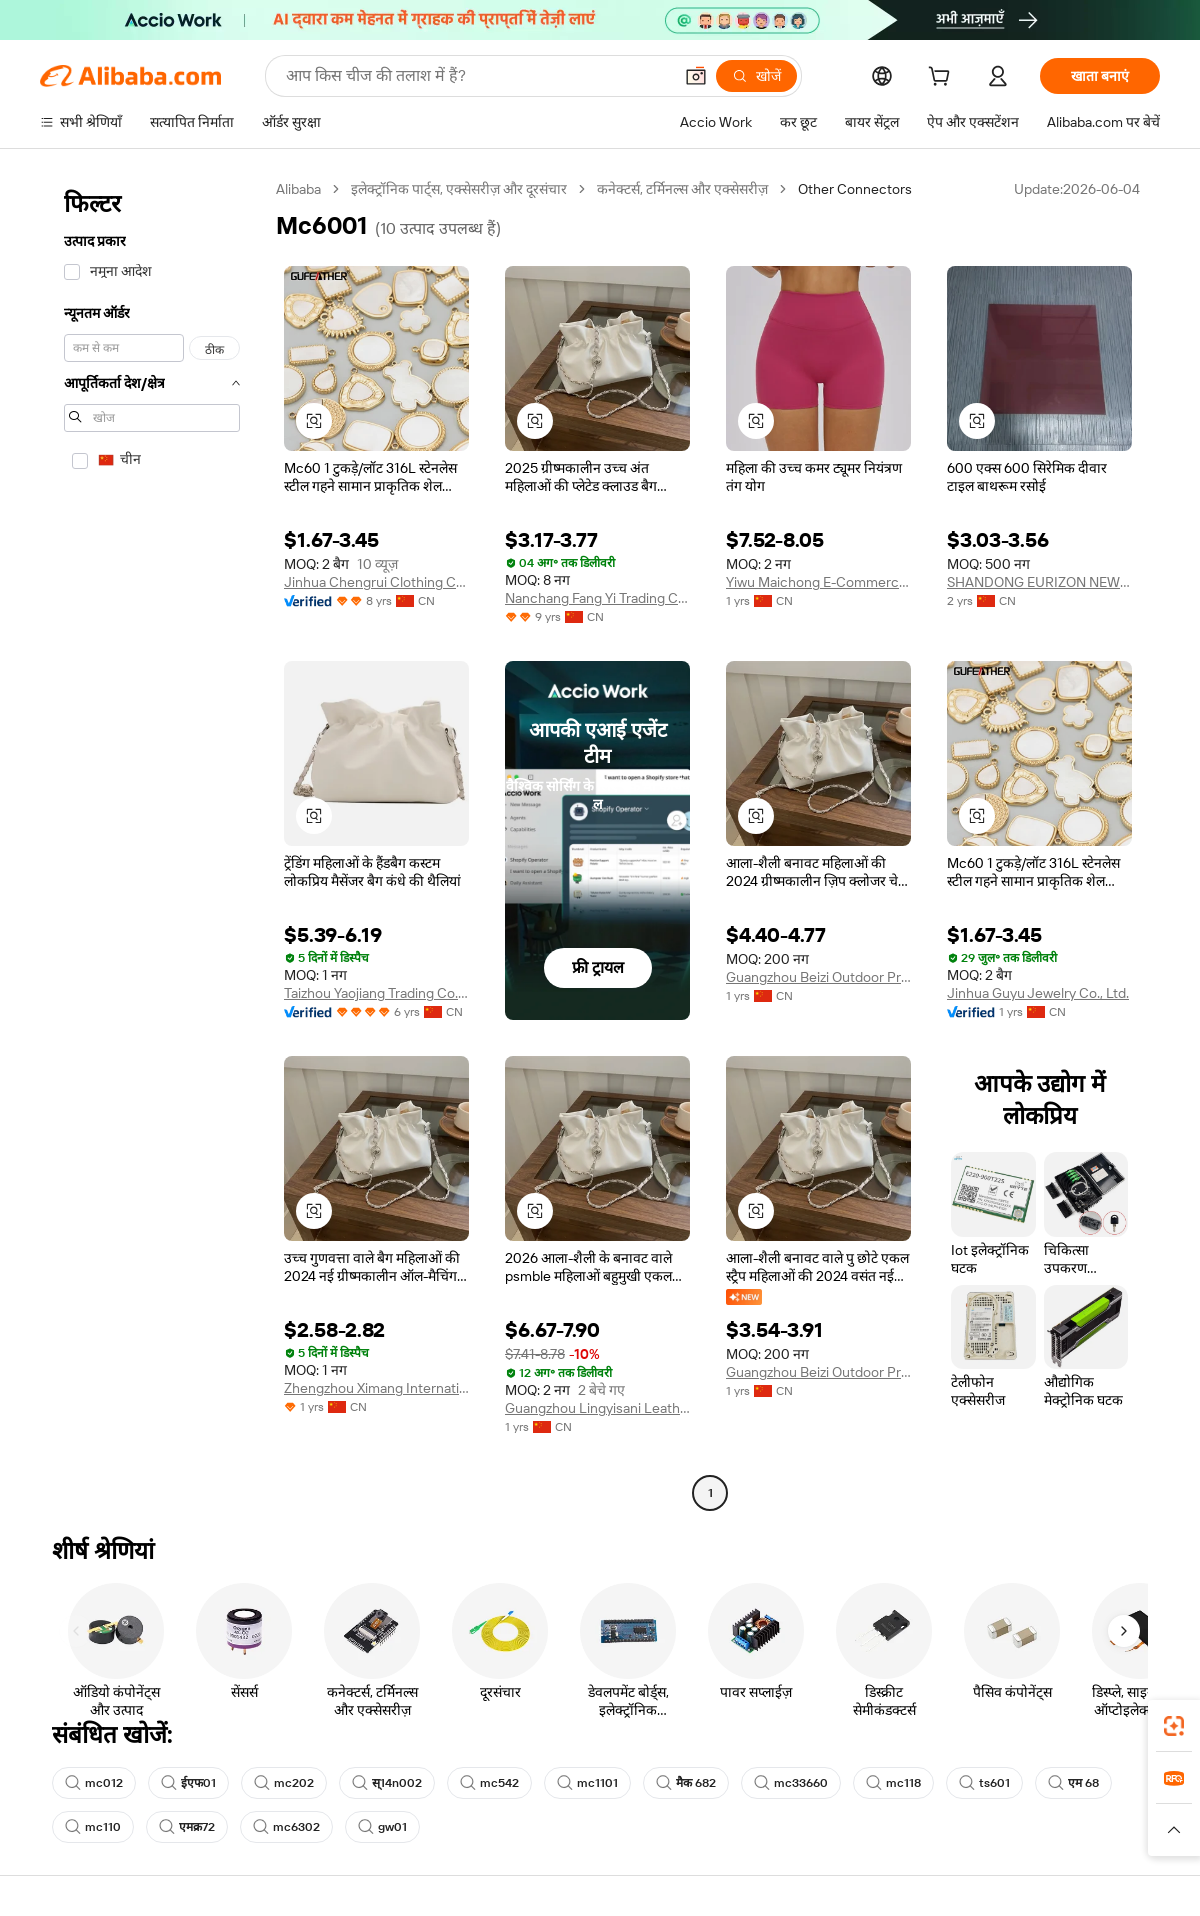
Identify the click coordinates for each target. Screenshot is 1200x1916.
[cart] (943, 79)
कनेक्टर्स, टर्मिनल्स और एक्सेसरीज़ (682, 189)
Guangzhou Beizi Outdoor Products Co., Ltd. (818, 977)
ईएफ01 (188, 1783)
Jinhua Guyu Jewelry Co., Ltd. (1038, 993)
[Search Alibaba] (477, 76)
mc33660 (791, 1783)
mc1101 (587, 1783)
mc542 (489, 1783)
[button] (696, 76)
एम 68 (1073, 1783)
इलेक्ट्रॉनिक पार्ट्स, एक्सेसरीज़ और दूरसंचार (459, 189)
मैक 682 (686, 1783)
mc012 (94, 1783)
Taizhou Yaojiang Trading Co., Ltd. (376, 993)
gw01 (382, 1827)
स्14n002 (387, 1783)
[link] (1174, 1726)
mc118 (893, 1783)
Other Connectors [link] (855, 189)
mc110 (93, 1827)
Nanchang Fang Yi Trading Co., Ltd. (597, 598)
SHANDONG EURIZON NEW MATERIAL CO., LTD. (1039, 582)
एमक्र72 (187, 1827)
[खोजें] (756, 76)
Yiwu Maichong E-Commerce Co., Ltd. (818, 582)
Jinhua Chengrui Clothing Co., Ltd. (376, 582)
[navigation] (152, 843)
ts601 (984, 1783)
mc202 (284, 1783)
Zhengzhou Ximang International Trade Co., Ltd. (376, 1388)
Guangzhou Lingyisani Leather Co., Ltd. (597, 1408)
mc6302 (286, 1827)
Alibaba (298, 189)
